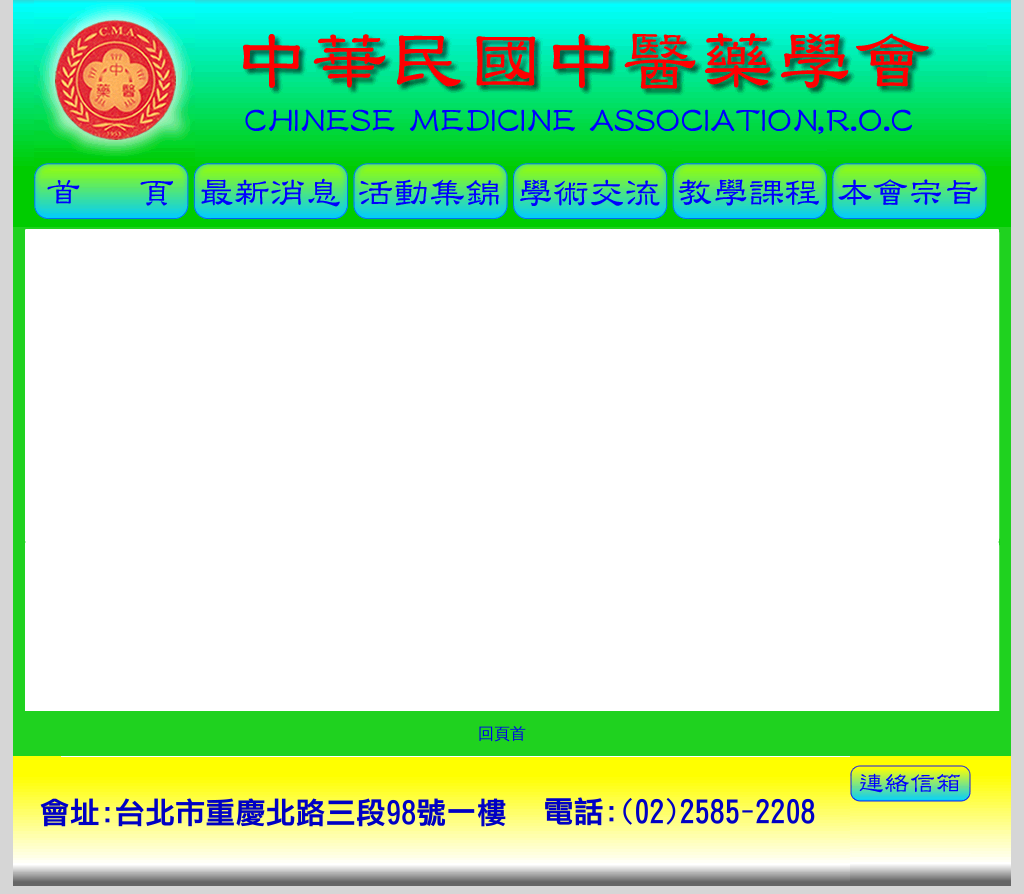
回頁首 (502, 733)
